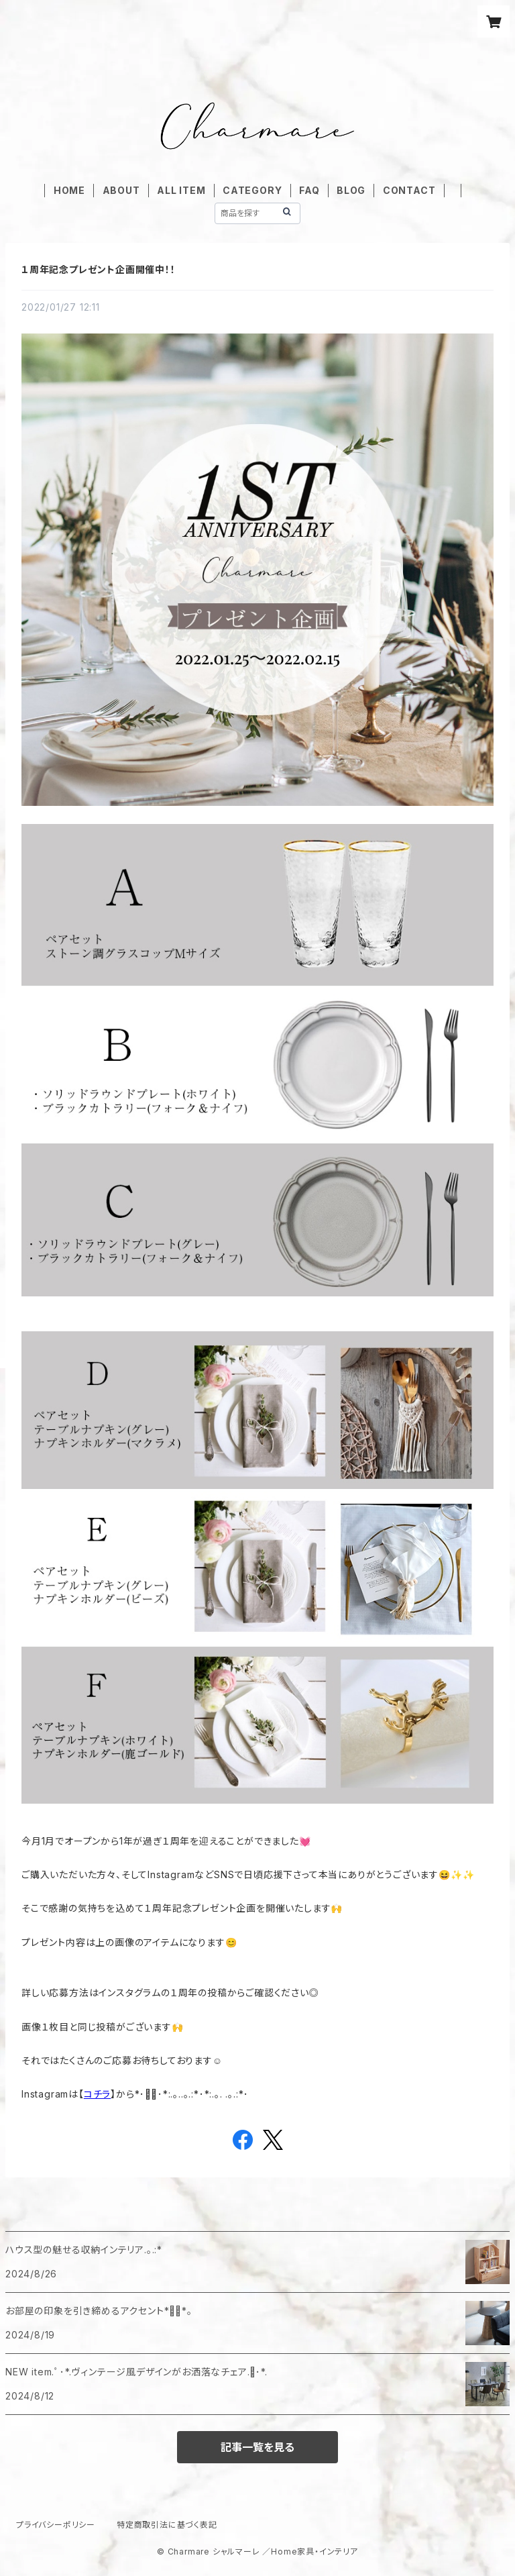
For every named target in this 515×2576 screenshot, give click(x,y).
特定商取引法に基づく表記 (167, 2525)
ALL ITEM (181, 190)
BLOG (351, 190)
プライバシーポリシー (55, 2525)
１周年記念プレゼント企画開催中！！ (98, 269)
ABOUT (121, 190)
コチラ (97, 2094)
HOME (69, 190)
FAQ (309, 190)
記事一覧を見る (257, 2447)
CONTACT (409, 190)
